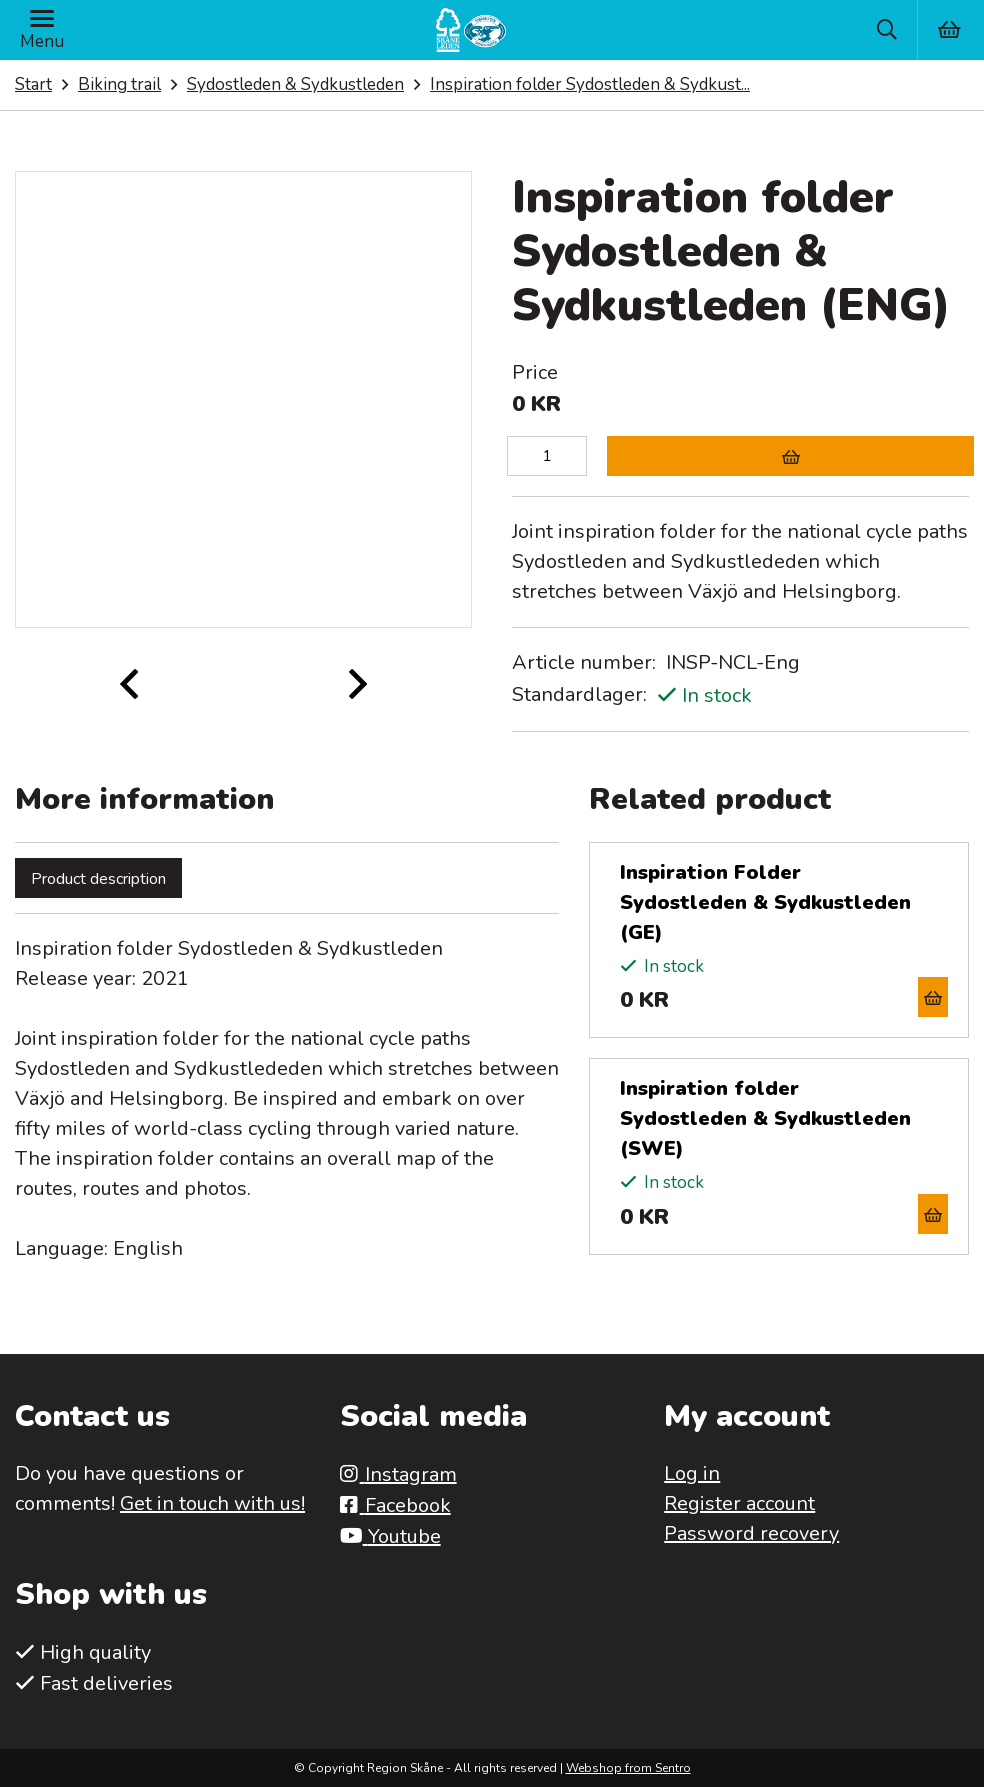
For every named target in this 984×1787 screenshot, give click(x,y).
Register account (739, 1503)
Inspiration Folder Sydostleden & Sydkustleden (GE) (765, 902)
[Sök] (887, 30)
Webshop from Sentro (628, 1768)
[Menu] (42, 30)
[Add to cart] (790, 456)
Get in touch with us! (212, 1503)
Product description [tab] (98, 879)
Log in (692, 1473)
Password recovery (751, 1533)
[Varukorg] (950, 30)
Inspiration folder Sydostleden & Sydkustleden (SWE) (765, 1118)
